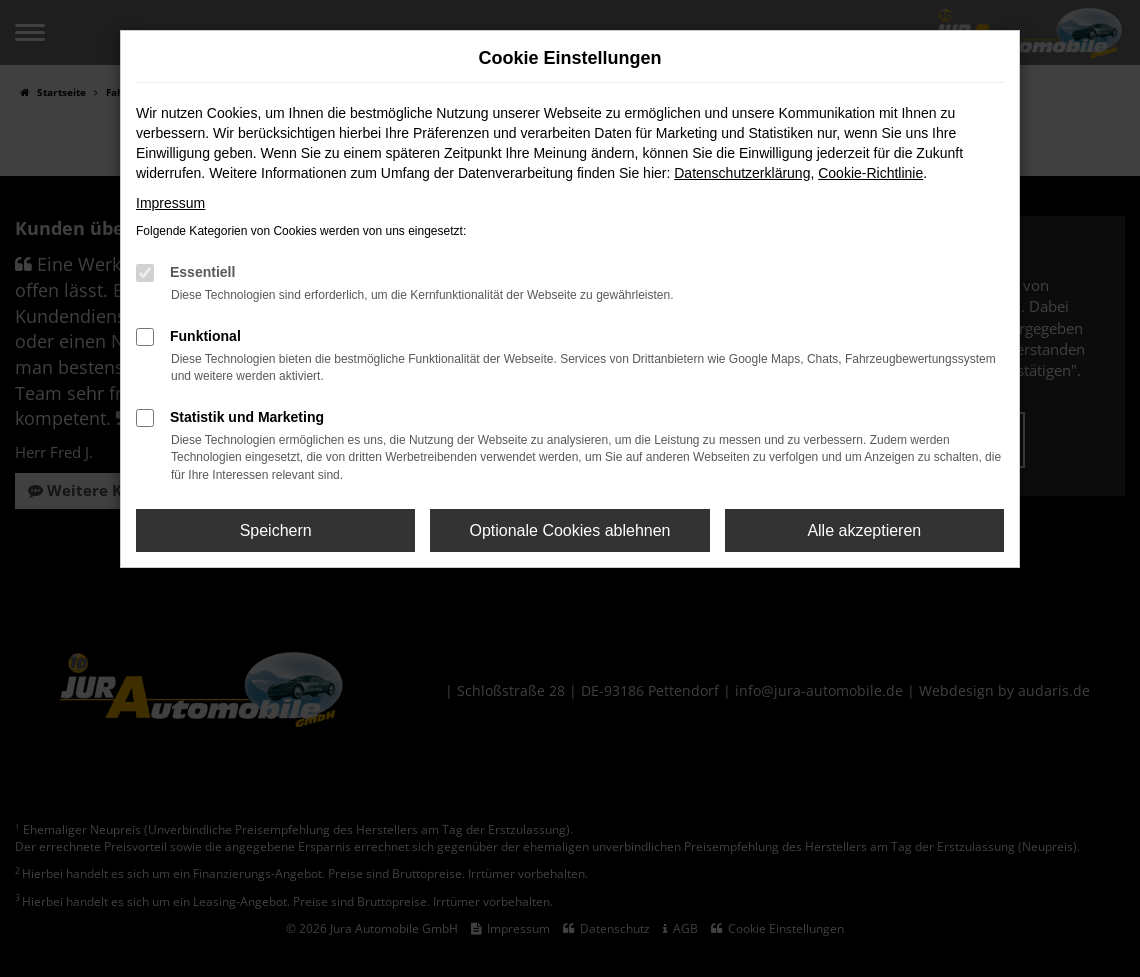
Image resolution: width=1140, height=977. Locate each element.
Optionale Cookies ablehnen (569, 530)
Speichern (276, 530)
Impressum (170, 203)
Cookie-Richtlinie (870, 173)
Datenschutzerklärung (742, 173)
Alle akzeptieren (864, 530)
